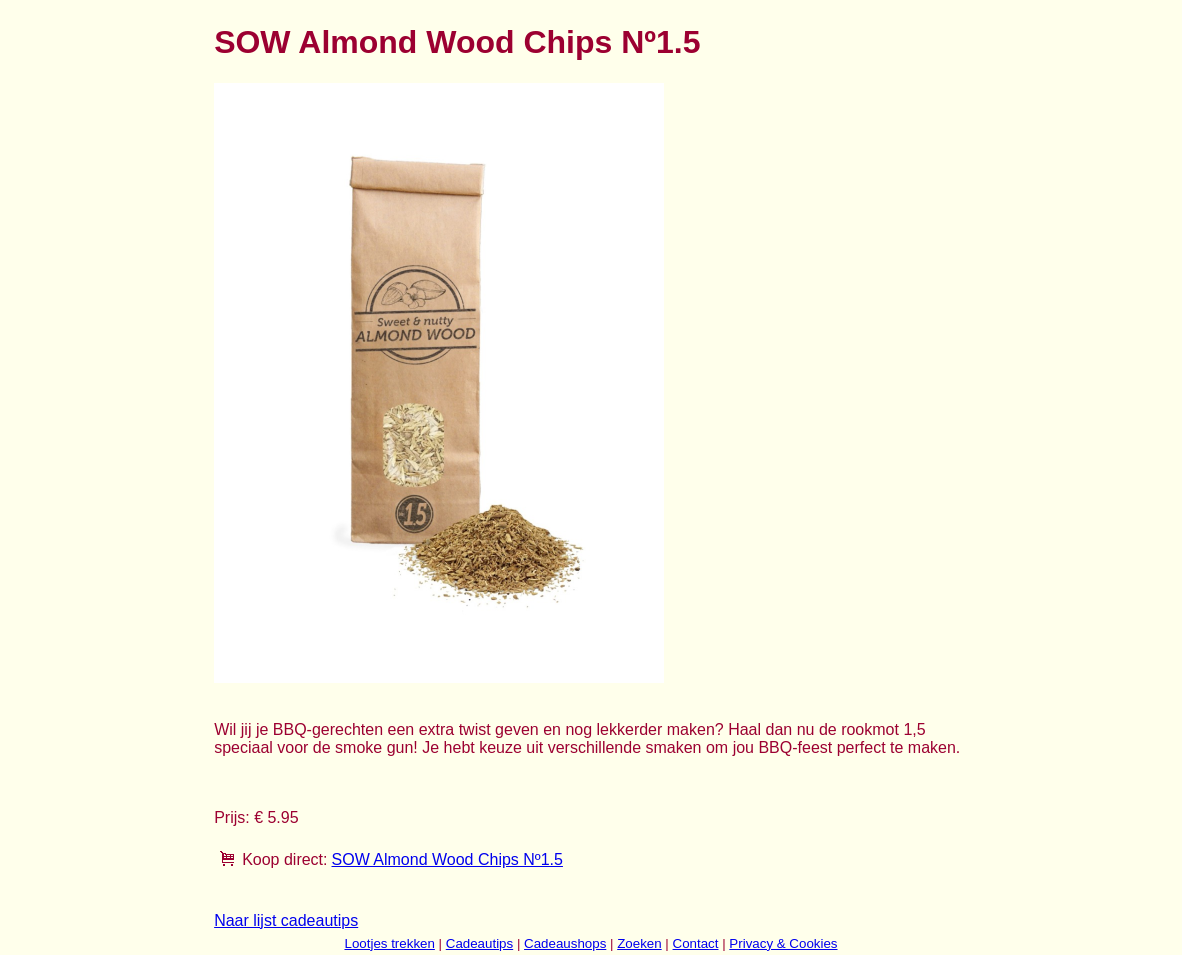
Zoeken (639, 943)
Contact (696, 943)
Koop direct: (284, 859)
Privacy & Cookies (783, 943)
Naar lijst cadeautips (286, 920)
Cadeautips (479, 943)
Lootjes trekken (389, 943)
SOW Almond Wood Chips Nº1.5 (447, 859)
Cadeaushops (565, 943)
